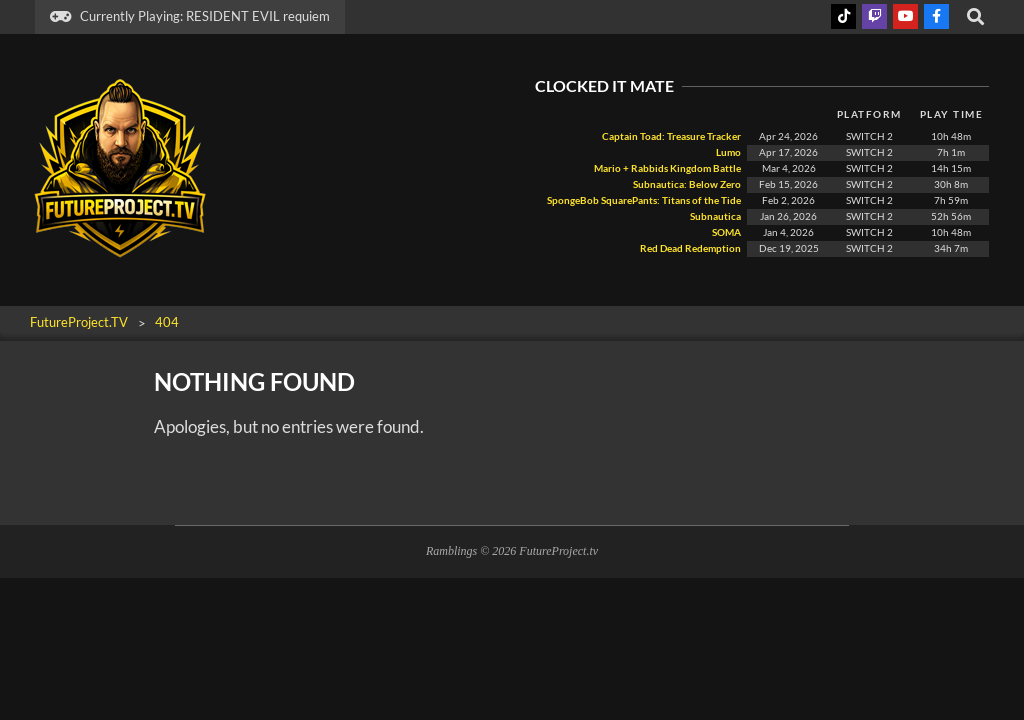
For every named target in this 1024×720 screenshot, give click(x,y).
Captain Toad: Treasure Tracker (671, 136)
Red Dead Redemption (689, 248)
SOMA (725, 232)
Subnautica (715, 216)
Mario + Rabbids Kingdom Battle (667, 168)
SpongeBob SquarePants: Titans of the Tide (644, 200)
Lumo (728, 152)
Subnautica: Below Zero (687, 184)
